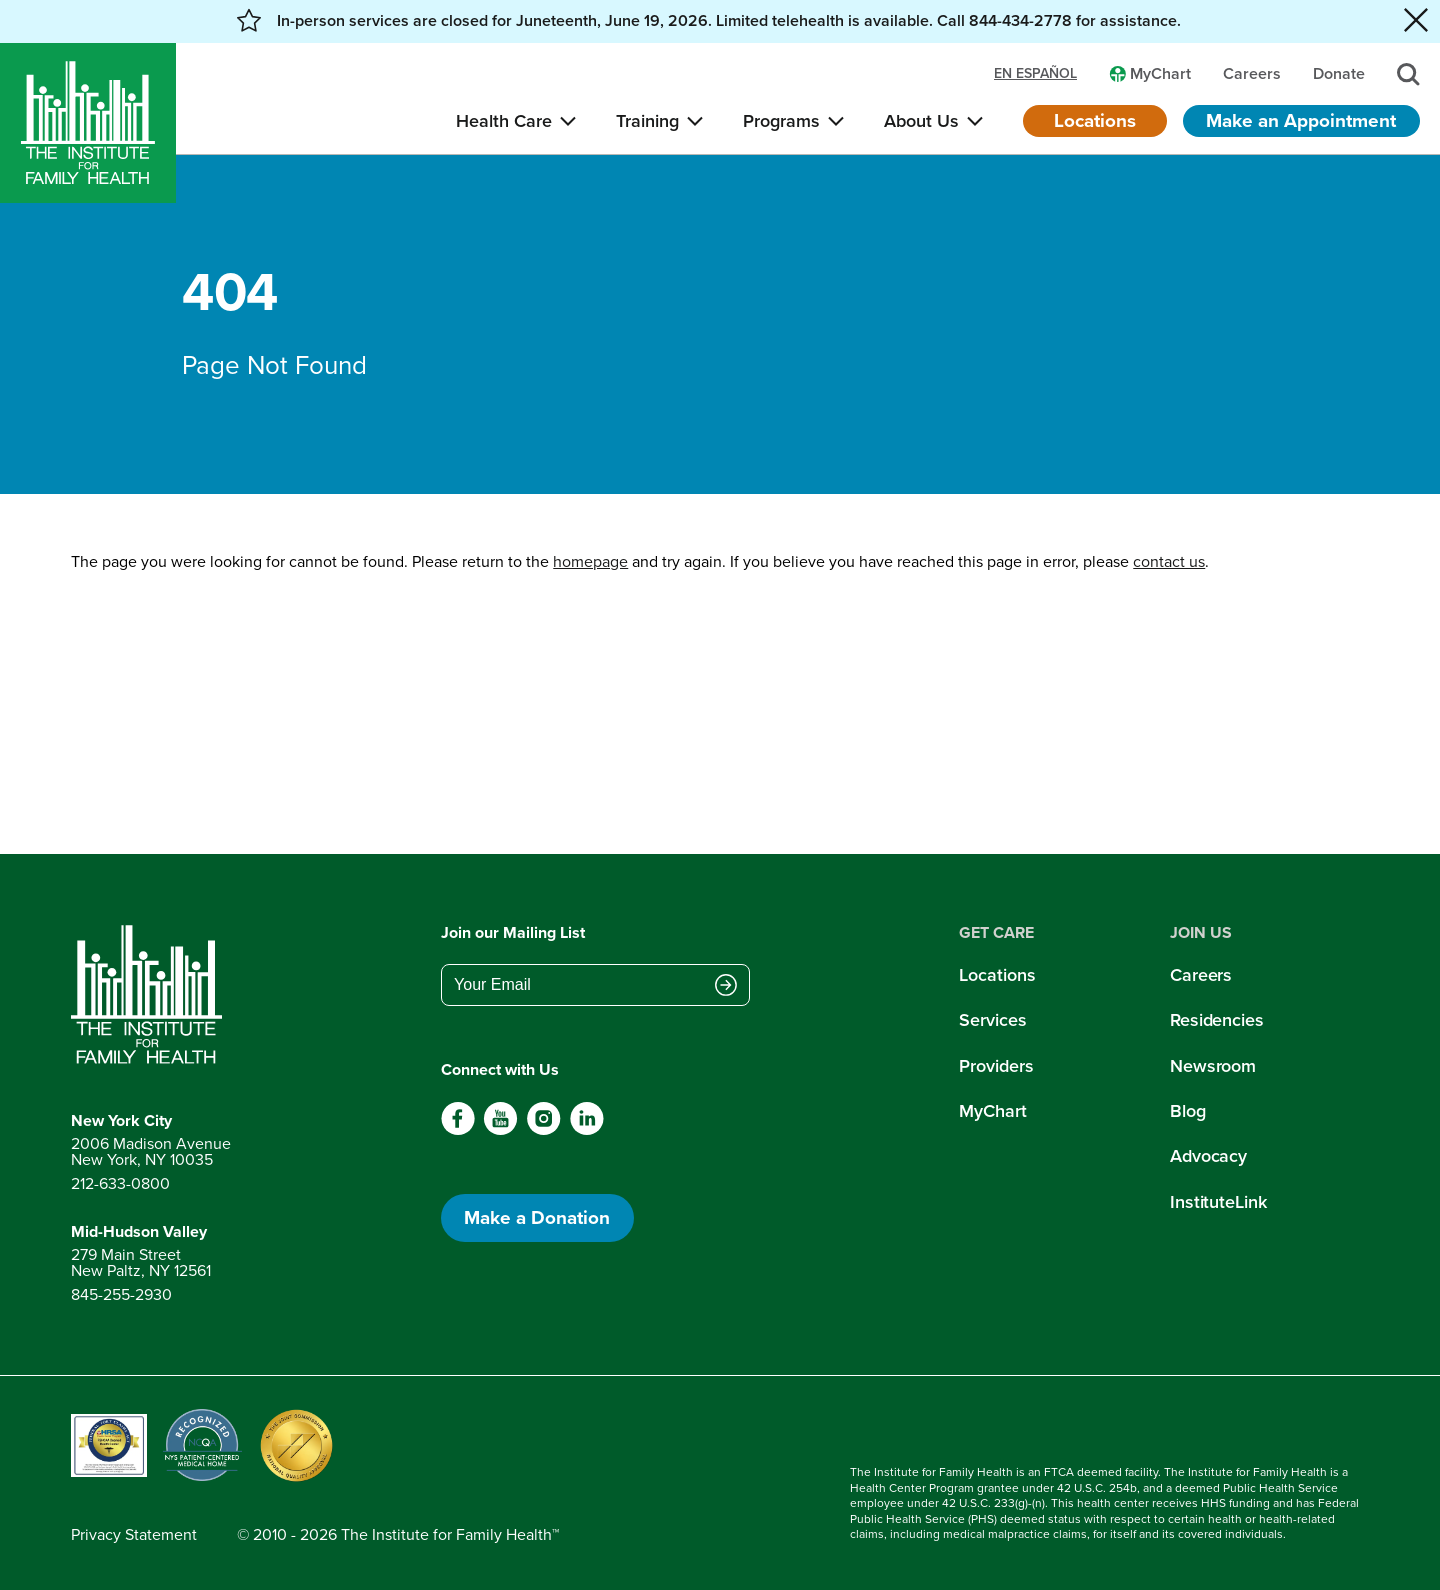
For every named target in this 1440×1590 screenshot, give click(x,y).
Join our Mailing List (513, 932)
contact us (1169, 561)
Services (992, 1020)
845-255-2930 (121, 1294)
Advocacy (1208, 1156)
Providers (996, 1066)
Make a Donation (537, 1217)
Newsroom (1213, 1066)
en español (1035, 74)
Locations (1095, 120)
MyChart (992, 1111)
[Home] (88, 123)
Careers (1201, 975)
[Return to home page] (151, 995)
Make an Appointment (1301, 120)
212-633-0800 (120, 1183)
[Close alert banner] (1416, 21)
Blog (1188, 1111)
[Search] (1408, 74)
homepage (590, 561)
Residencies (1217, 1020)
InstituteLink (1218, 1202)
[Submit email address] (726, 987)
